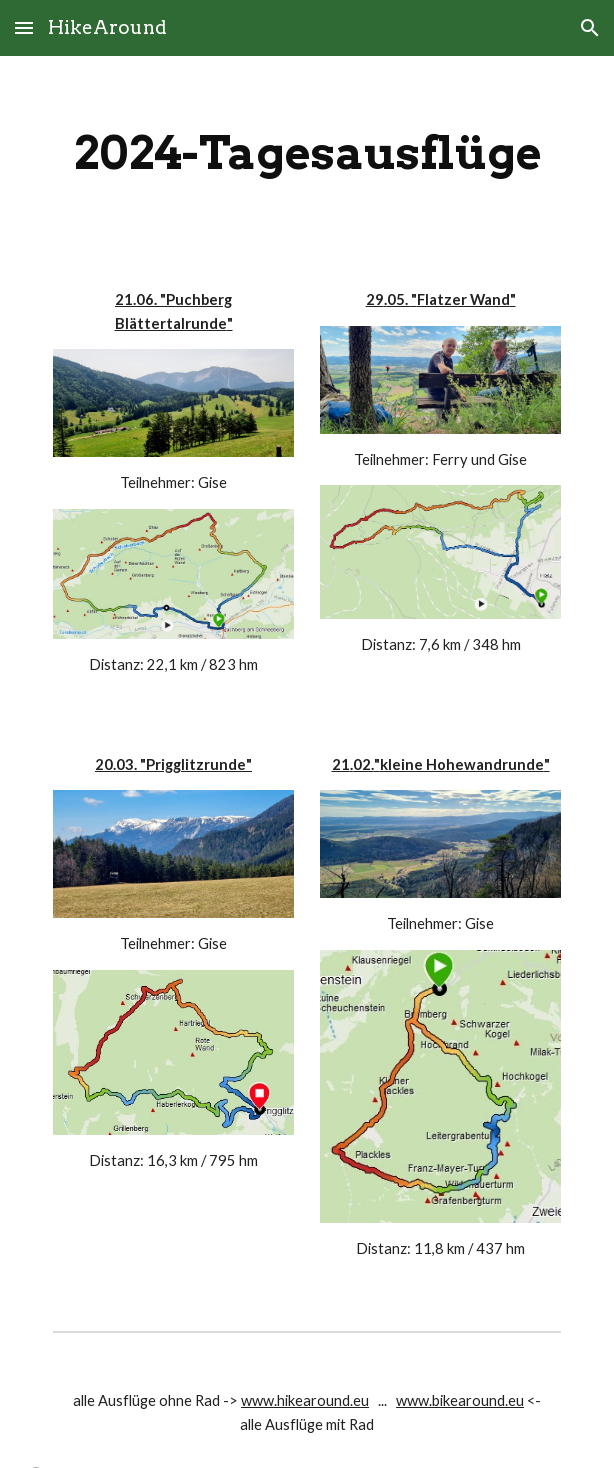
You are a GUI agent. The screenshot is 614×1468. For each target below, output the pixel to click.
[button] (24, 27)
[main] (306, 153)
